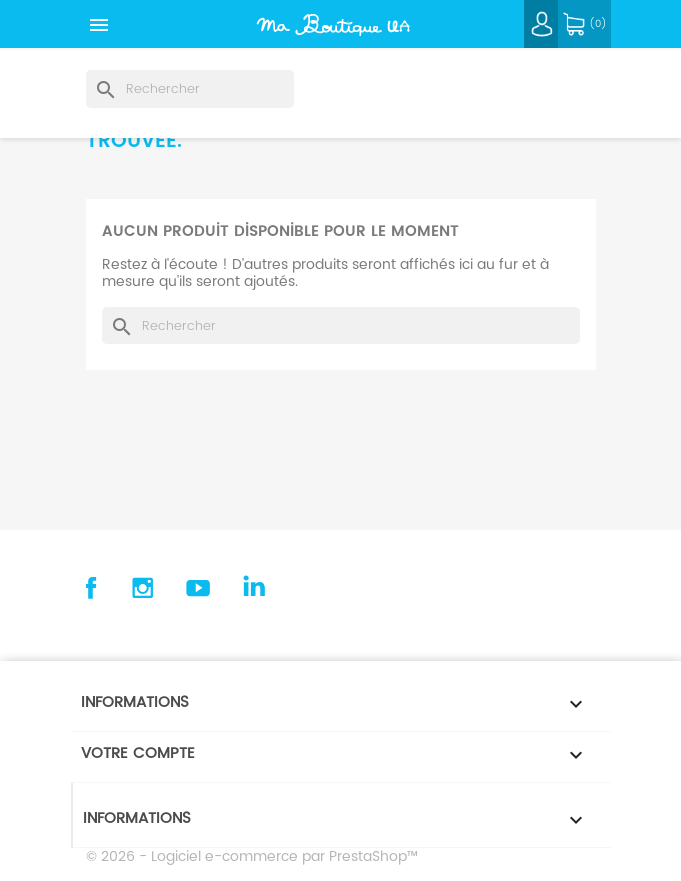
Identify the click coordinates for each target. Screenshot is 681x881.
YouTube (198, 588)
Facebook (89, 588)
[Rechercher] (190, 89)
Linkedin (253, 588)
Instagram (143, 588)
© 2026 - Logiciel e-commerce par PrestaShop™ (252, 856)
